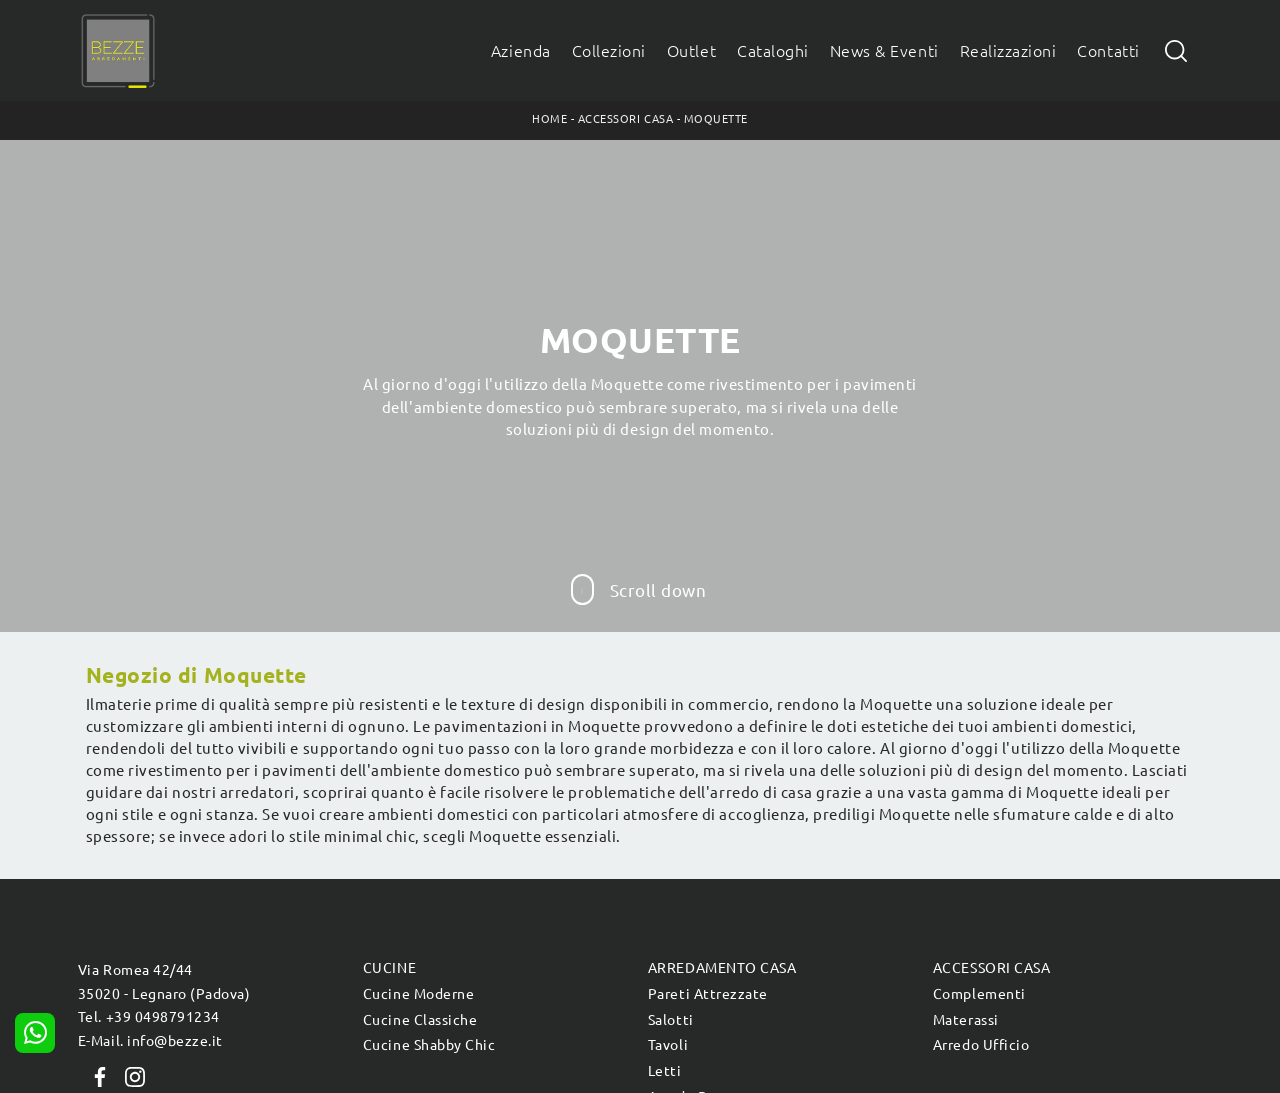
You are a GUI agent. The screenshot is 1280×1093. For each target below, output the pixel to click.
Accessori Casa (625, 119)
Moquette (716, 119)
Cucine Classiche (420, 1020)
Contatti (1108, 51)
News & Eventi (884, 51)
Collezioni (609, 51)
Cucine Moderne (418, 994)
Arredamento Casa (722, 968)
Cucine (389, 968)
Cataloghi (773, 51)
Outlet (691, 51)
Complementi (979, 994)
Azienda (521, 51)
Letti (665, 1071)
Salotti (671, 1020)
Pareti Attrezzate (708, 994)
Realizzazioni (1008, 51)
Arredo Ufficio (981, 1045)
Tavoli (668, 1045)
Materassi (966, 1020)
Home (549, 119)
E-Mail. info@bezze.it (150, 1041)
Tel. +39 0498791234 (149, 1017)
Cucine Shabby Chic (429, 1045)
